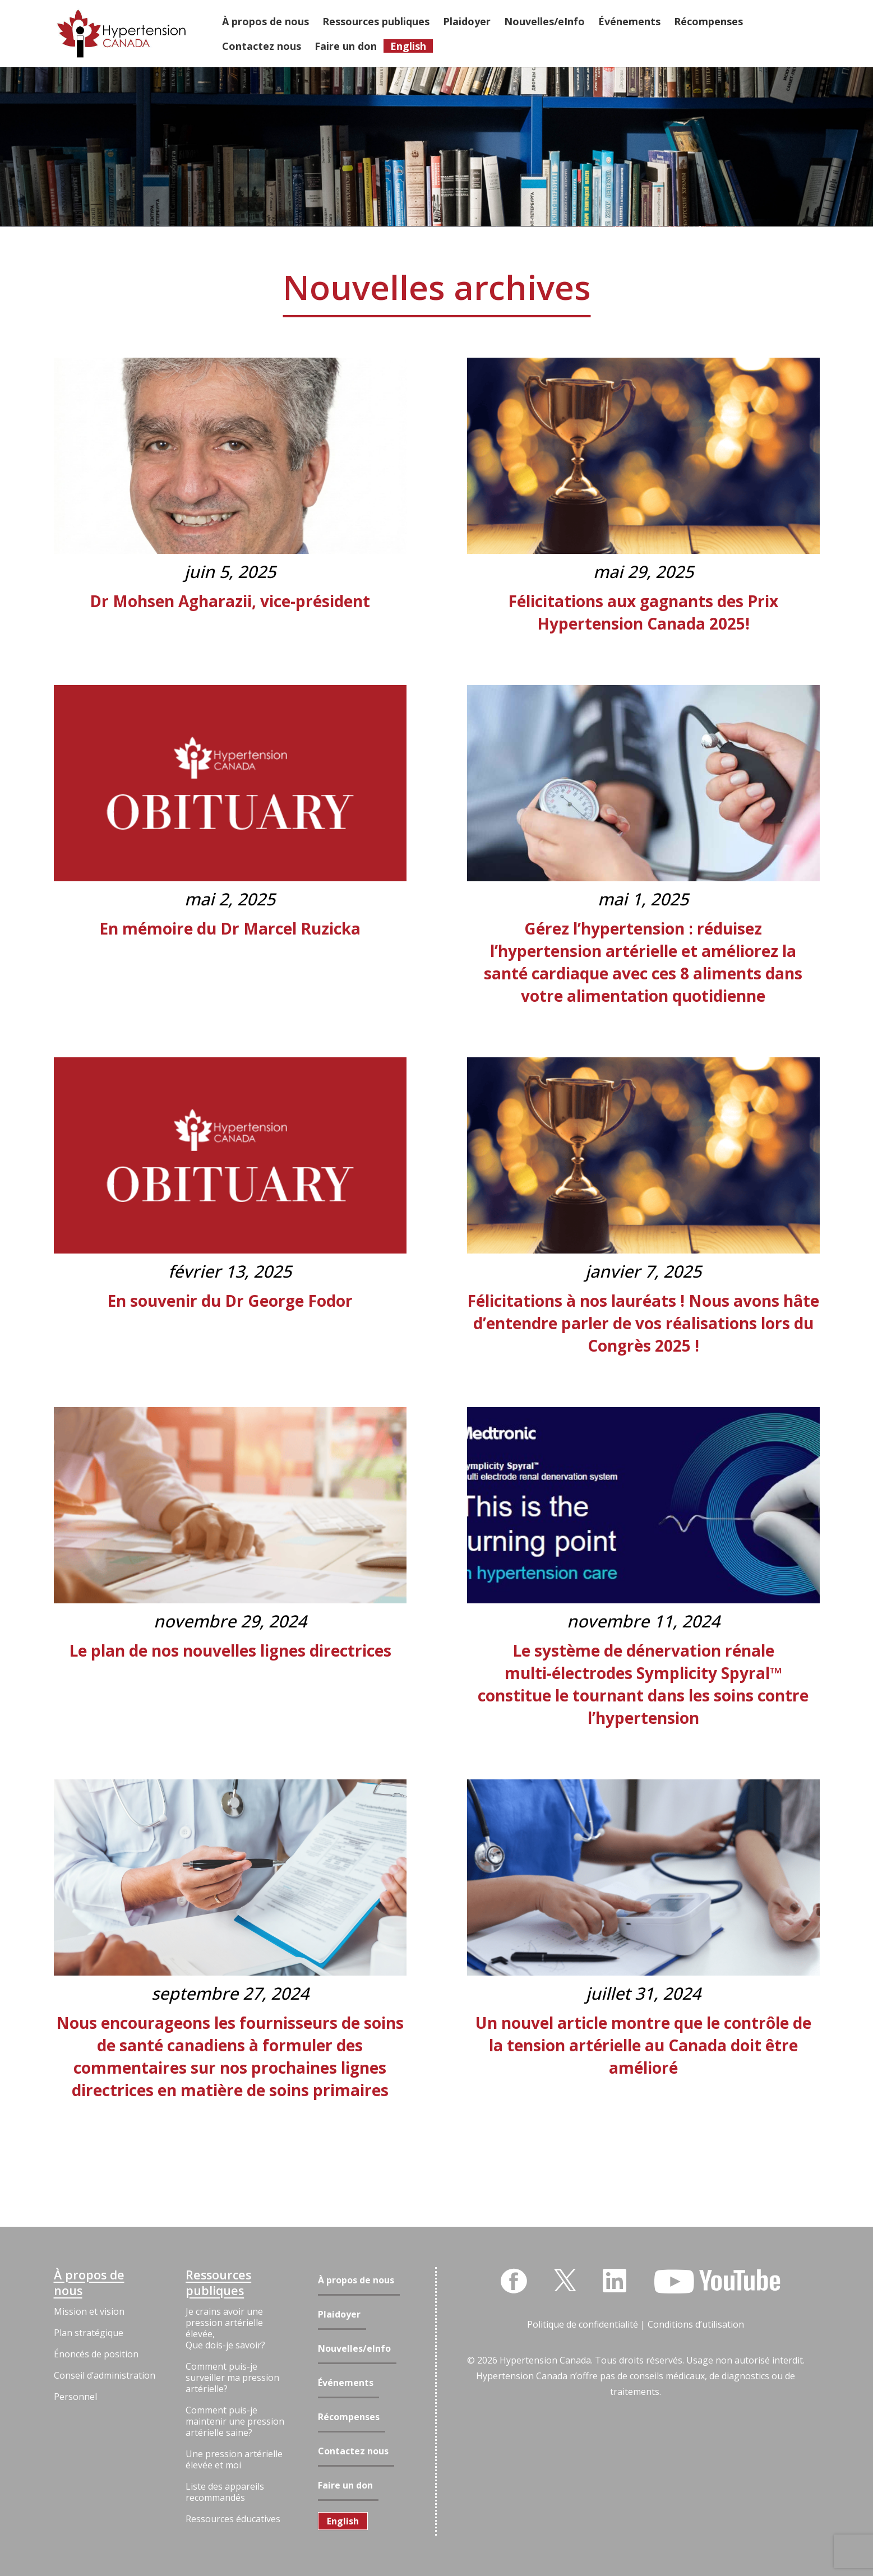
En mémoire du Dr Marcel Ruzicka (230, 928)
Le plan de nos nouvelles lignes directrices (230, 1650)
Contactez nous (353, 2451)
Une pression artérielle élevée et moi (234, 2459)
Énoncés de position (96, 2354)
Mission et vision (89, 2311)
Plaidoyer (339, 2314)
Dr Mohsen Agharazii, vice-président (230, 601)
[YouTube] (717, 2281)
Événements (345, 2383)
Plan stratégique (88, 2332)
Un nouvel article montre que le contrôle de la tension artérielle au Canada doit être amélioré (643, 2045)
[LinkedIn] (614, 2280)
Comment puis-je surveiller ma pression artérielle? (232, 2377)
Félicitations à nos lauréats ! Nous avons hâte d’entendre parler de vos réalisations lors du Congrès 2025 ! (643, 1323)
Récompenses (349, 2417)
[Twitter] (565, 2279)
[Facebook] (514, 2281)
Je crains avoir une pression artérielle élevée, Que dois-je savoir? (225, 2328)
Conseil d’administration (104, 2375)
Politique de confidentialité (582, 2324)
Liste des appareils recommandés (225, 2492)
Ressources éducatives (233, 2518)
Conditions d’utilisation (696, 2324)
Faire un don (345, 2485)
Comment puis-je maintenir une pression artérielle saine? (235, 2421)
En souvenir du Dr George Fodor (230, 1300)
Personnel (75, 2396)
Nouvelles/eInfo (354, 2349)
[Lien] (121, 34)
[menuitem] (343, 2521)
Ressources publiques (218, 2282)
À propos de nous (89, 2282)
